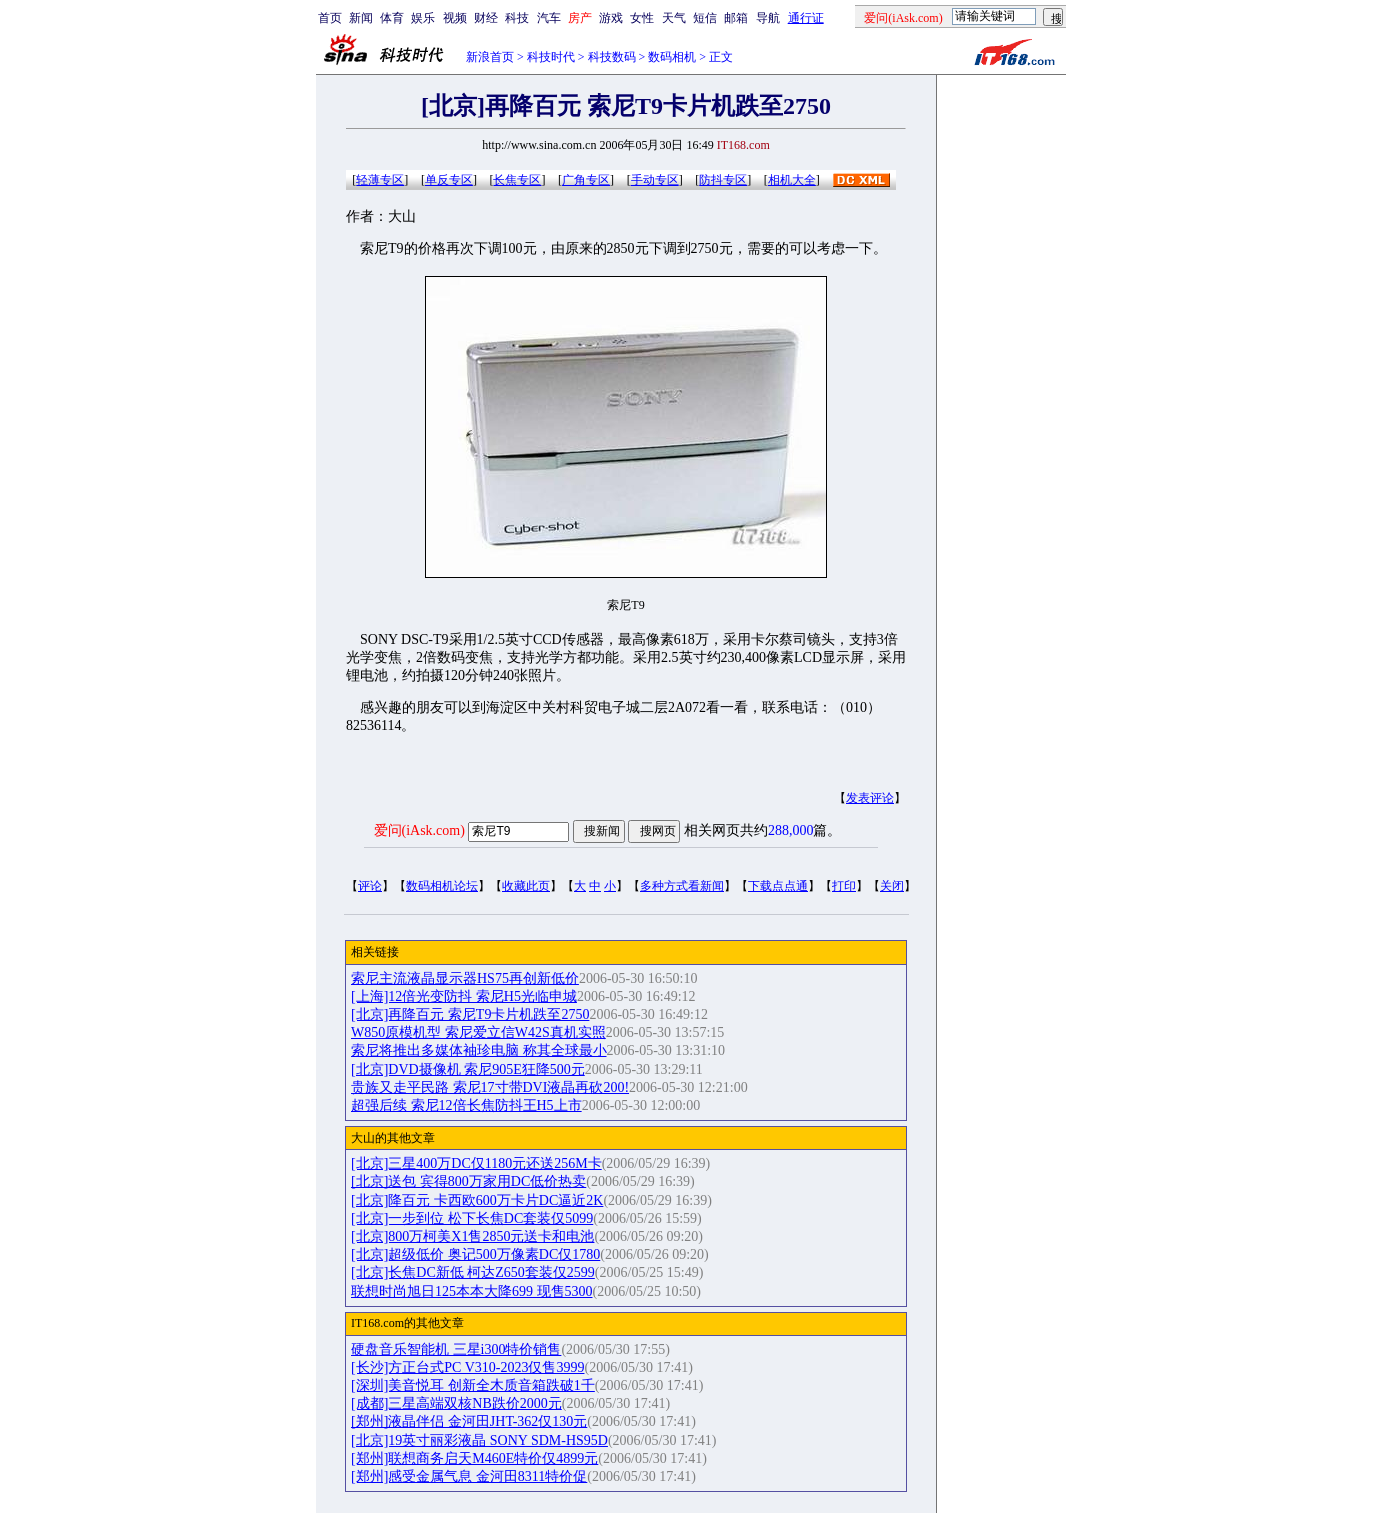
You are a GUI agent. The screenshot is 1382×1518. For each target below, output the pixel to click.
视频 (455, 18)
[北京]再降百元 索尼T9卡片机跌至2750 (470, 1014)
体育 (392, 18)
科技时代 (551, 57)
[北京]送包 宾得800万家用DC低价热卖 (468, 1181)
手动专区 (655, 180)
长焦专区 (517, 180)
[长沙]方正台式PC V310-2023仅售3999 (467, 1367)
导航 (768, 18)
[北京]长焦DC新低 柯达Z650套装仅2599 (473, 1272)
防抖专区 (723, 180)
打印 (844, 886)
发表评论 (870, 798)
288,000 (791, 830)
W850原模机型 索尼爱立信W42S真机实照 (478, 1032)
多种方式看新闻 (682, 886)
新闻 (361, 18)
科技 (517, 18)
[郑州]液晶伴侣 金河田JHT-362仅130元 (469, 1421)
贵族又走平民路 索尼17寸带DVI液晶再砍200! (490, 1087)
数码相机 (672, 57)
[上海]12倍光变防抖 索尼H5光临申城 (464, 996)
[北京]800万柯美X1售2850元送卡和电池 (472, 1236)
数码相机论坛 (442, 886)
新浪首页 (490, 57)
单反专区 (449, 180)
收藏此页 (526, 886)
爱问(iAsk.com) (419, 830)
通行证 (806, 18)
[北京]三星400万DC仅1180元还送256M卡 (476, 1163)
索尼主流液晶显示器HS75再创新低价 (465, 978)
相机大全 (792, 180)
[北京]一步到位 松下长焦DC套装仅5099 (472, 1218)
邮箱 (736, 18)
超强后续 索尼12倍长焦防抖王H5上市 (466, 1105)
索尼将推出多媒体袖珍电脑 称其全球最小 (479, 1050)
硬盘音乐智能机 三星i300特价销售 (456, 1349)
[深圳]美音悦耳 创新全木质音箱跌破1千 (473, 1385)
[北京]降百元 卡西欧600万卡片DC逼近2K (477, 1200)
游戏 (611, 18)
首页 (330, 18)
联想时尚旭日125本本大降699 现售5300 (472, 1291)
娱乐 (423, 18)
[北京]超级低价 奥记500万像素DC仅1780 (475, 1254)
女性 (642, 18)
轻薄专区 (380, 180)
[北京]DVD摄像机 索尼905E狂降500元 (468, 1069)
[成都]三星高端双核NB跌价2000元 (456, 1403)
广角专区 (586, 180)
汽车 (549, 18)
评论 (370, 886)
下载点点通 (778, 886)
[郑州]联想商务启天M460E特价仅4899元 (474, 1458)
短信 (705, 18)
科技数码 (612, 57)
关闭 (892, 886)
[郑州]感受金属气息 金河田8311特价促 (469, 1476)
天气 (674, 18)
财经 (486, 18)
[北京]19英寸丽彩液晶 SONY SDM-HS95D (479, 1440)
